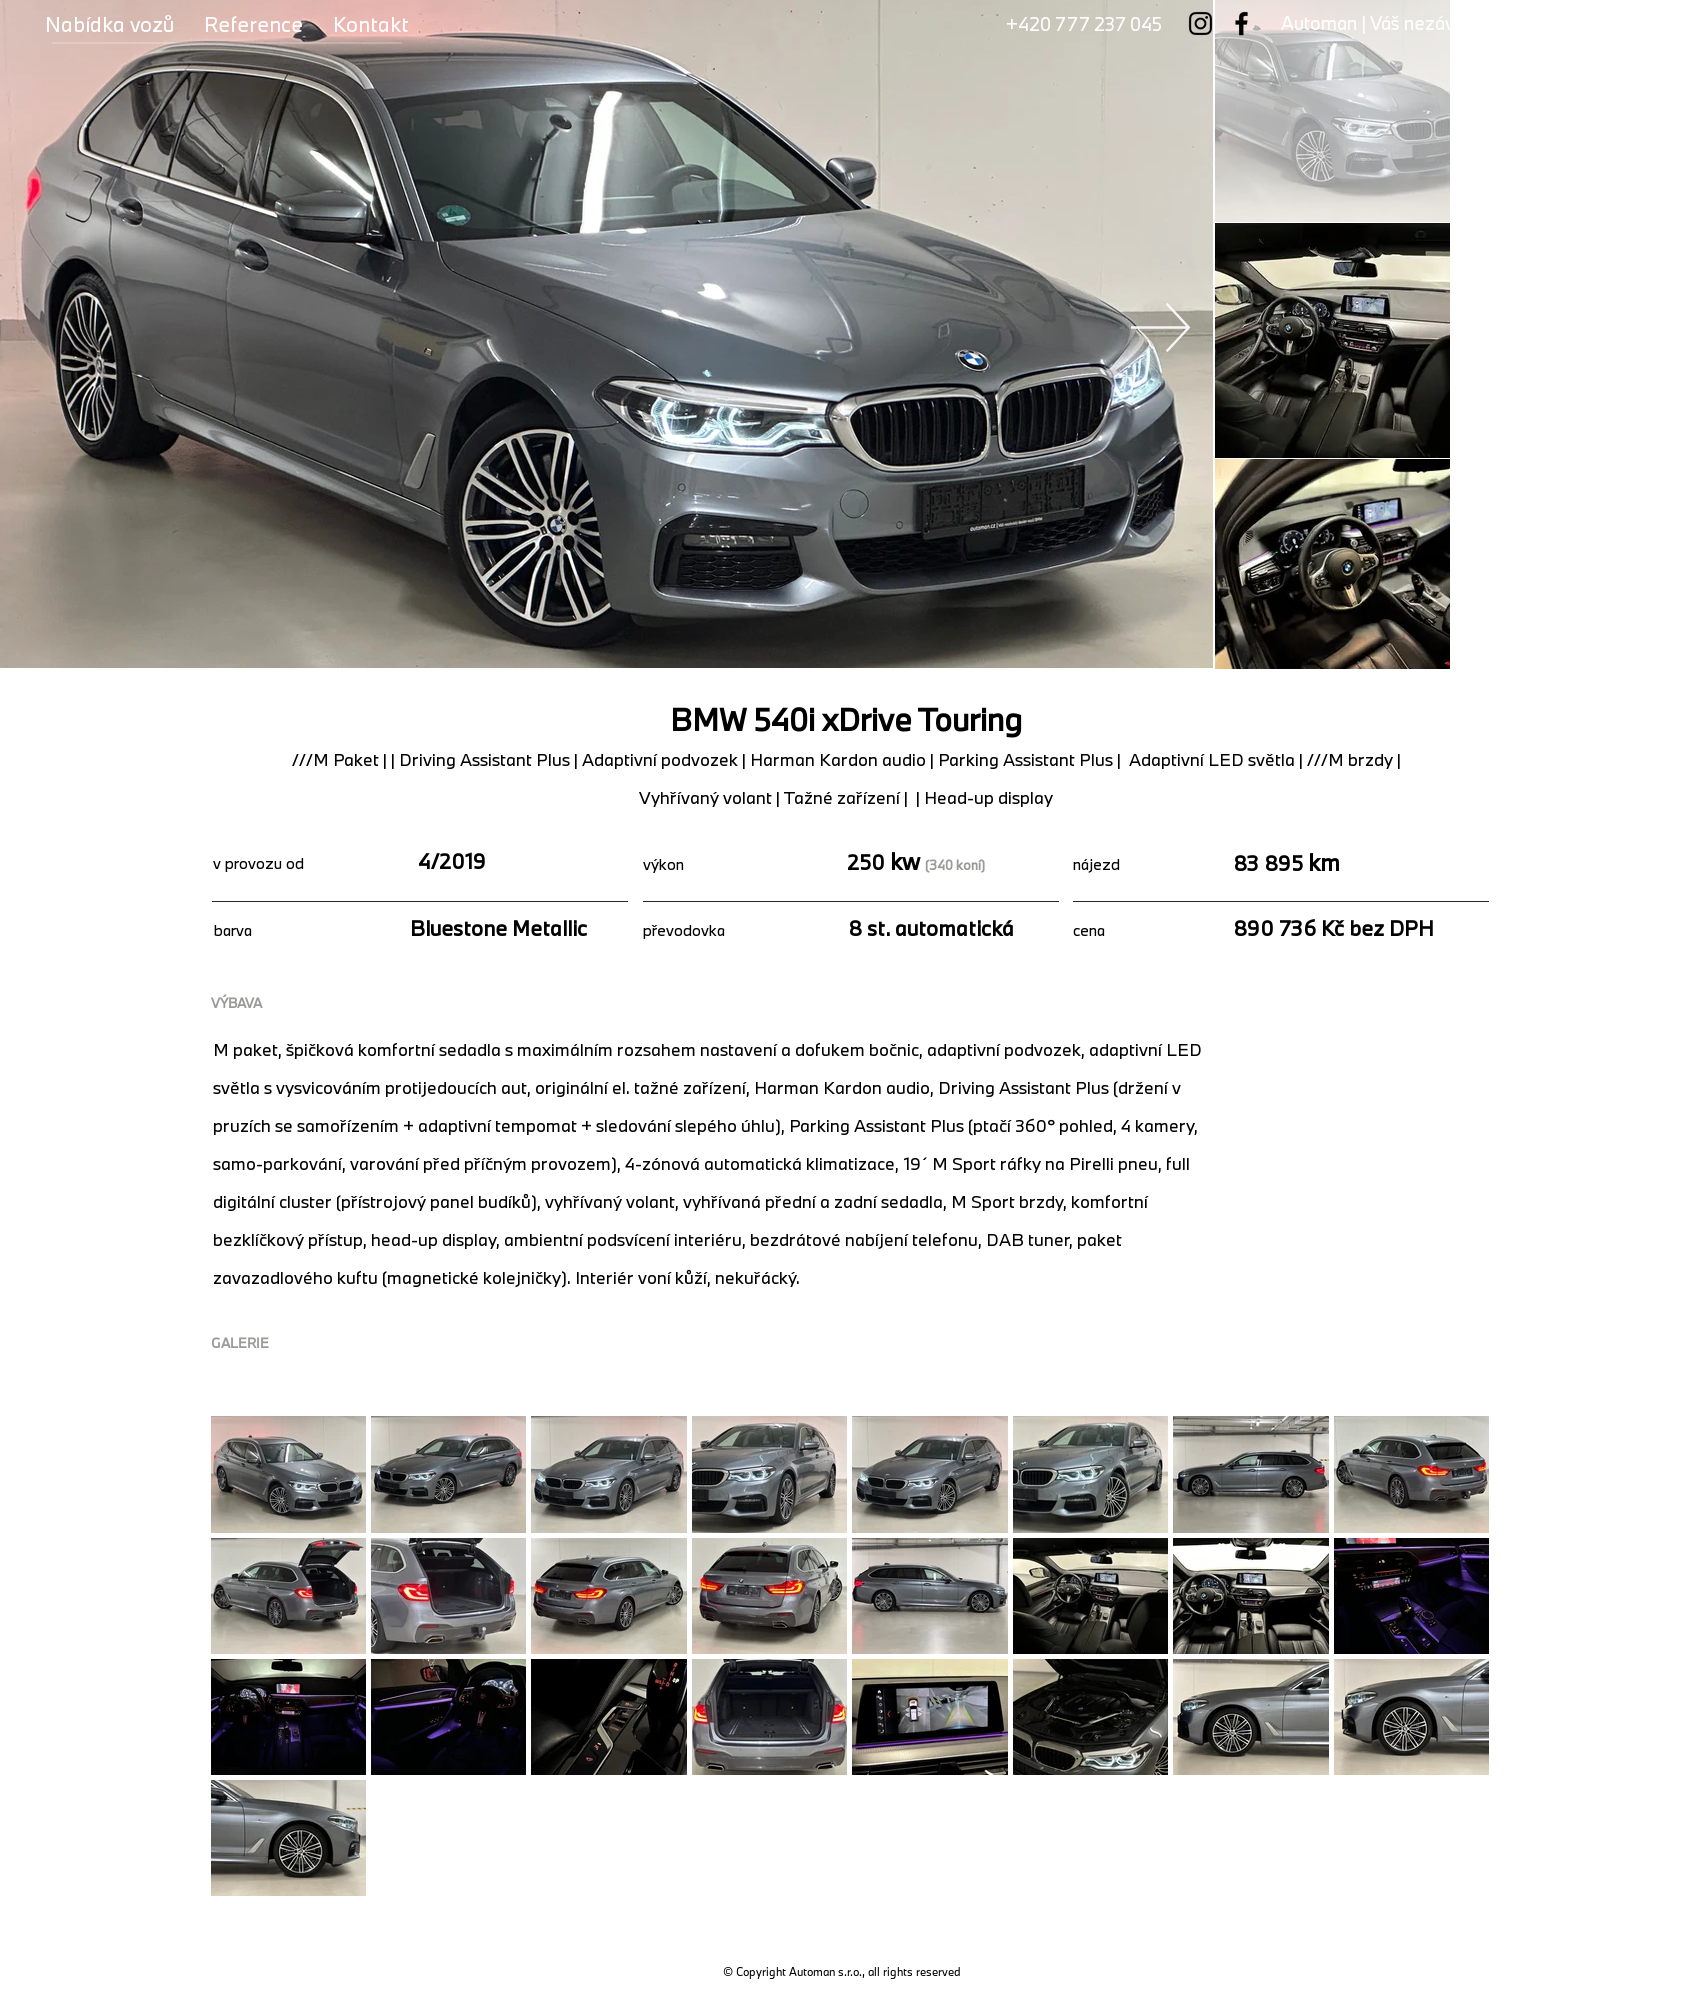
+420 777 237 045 (1084, 24)
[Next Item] (1161, 327)
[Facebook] (1241, 23)
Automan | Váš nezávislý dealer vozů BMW (1456, 23)
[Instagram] (1200, 23)
